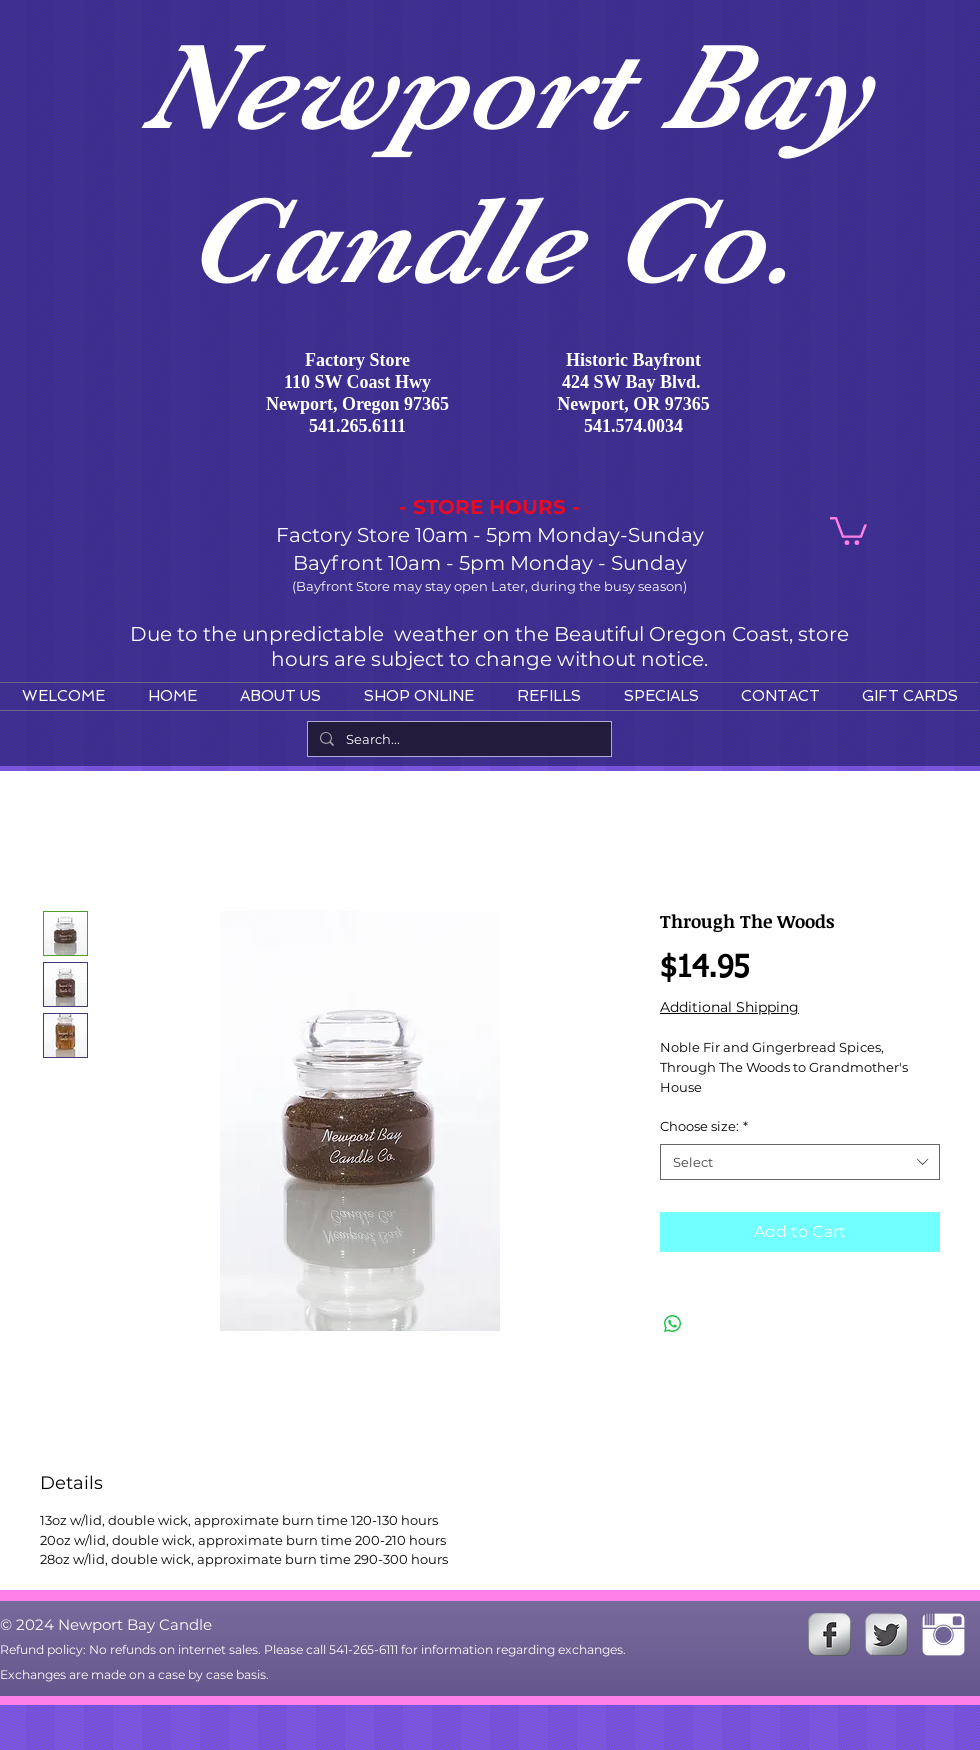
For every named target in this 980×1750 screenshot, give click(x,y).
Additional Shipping (729, 1007)
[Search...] (457, 739)
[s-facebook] (829, 1634)
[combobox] (800, 1162)
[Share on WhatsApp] (673, 1324)
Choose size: (704, 1126)
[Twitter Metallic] (886, 1634)
